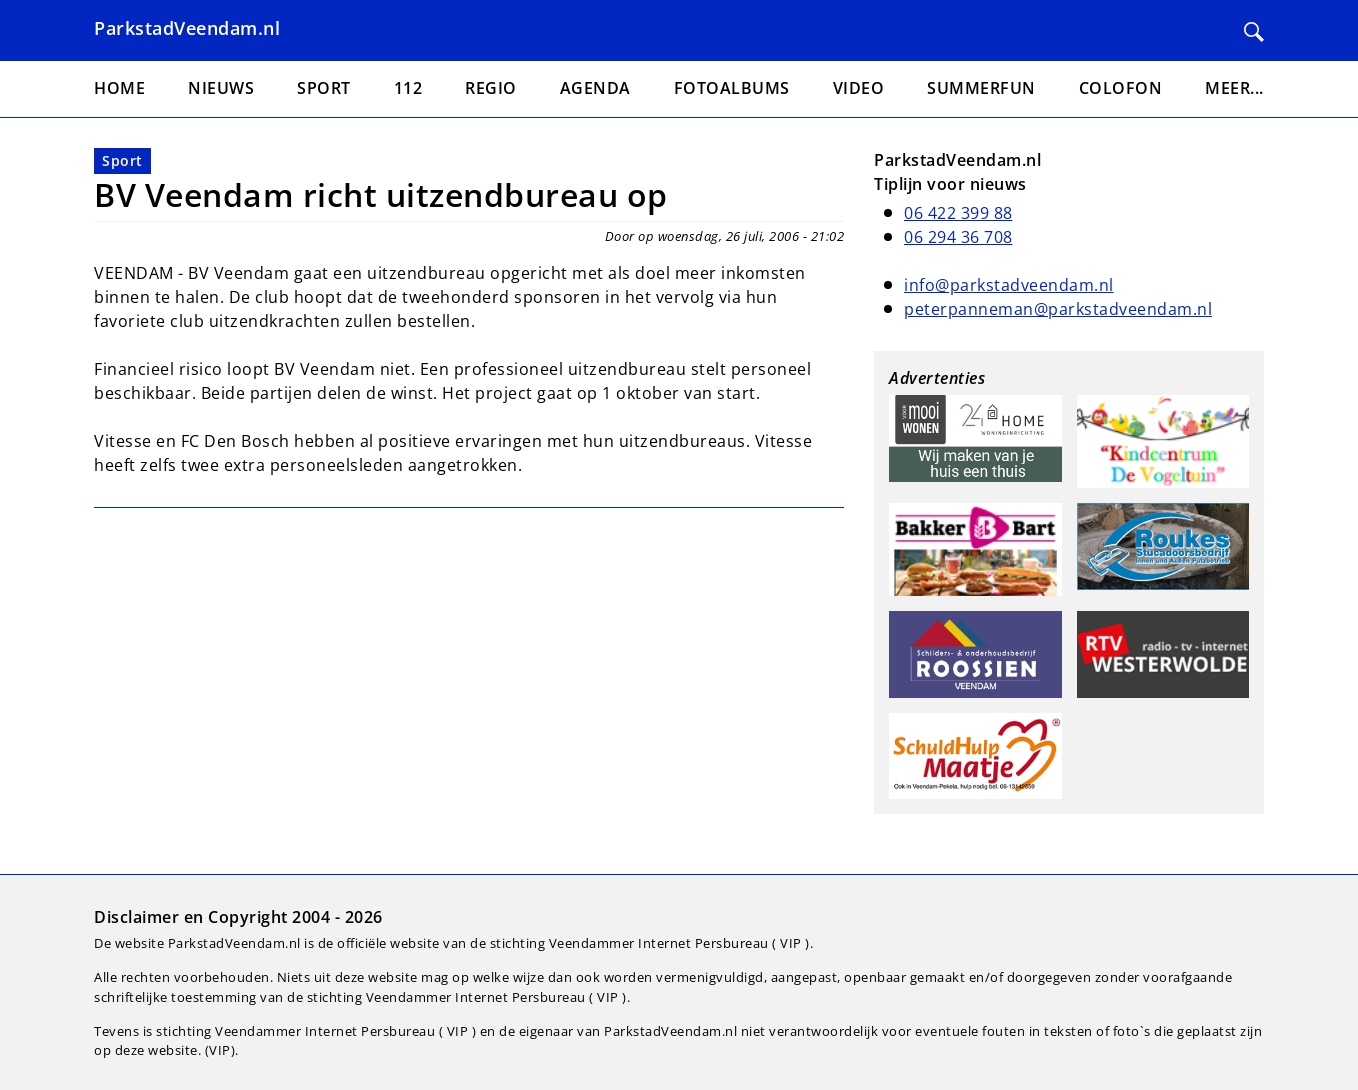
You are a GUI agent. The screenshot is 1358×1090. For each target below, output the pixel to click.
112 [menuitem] (408, 88)
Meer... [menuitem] (1234, 88)
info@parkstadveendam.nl (1009, 285)
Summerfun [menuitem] (981, 88)
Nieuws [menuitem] (221, 88)
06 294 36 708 (958, 237)
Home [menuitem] (119, 88)
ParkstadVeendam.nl (187, 28)
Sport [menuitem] (324, 88)
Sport (122, 160)
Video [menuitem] (859, 88)
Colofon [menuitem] (1121, 88)
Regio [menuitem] (491, 88)
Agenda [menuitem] (595, 88)
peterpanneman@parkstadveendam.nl (1058, 309)
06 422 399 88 (958, 213)
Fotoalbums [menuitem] (732, 88)
